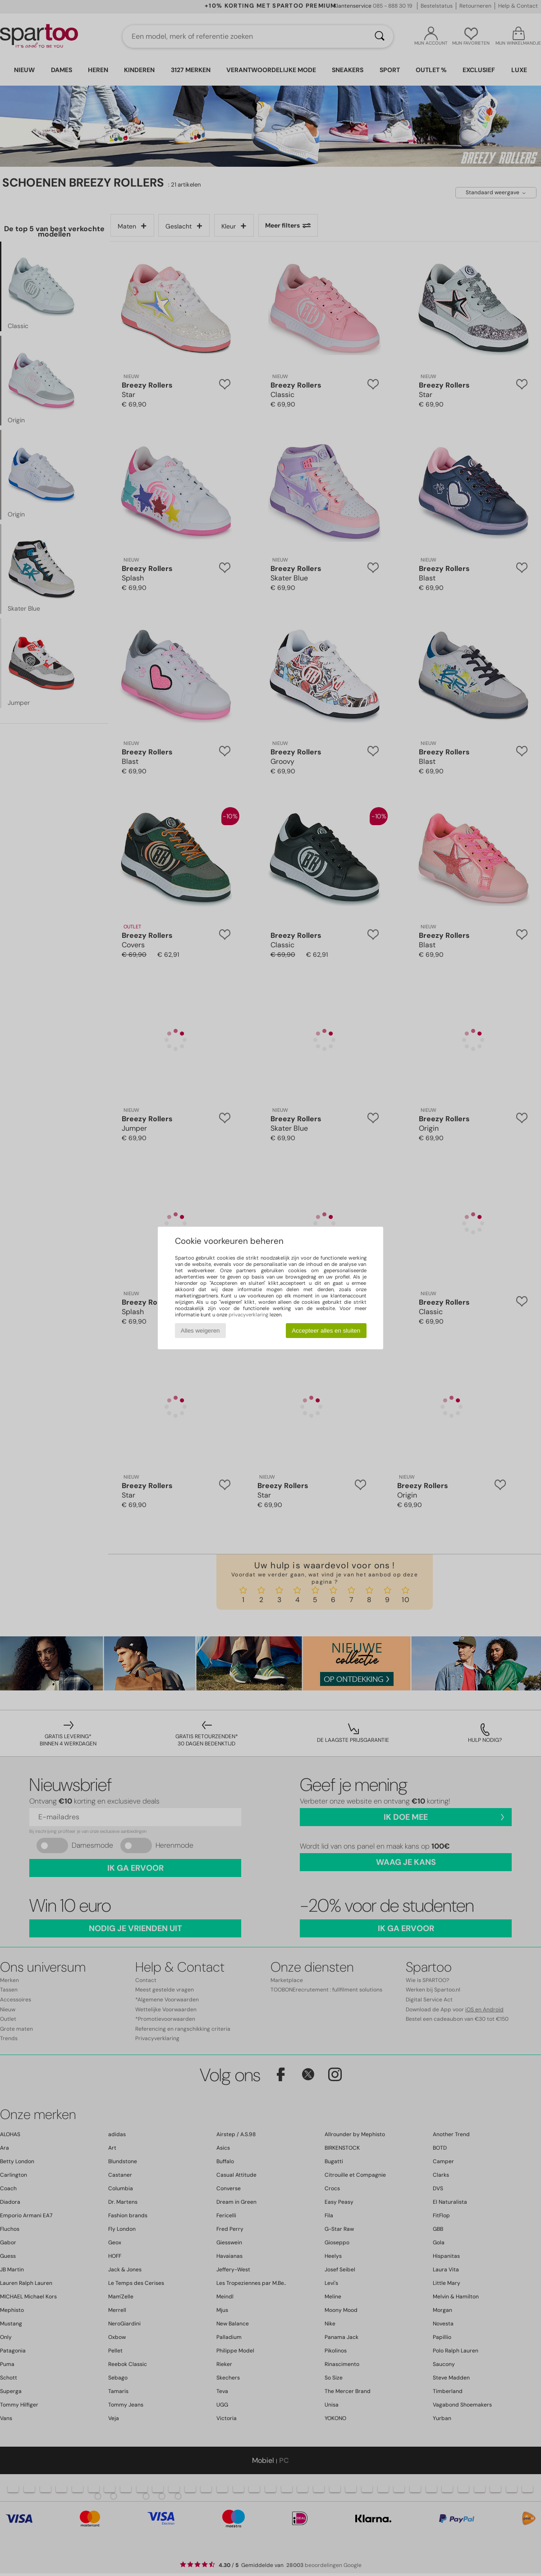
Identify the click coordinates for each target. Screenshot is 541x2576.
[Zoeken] (380, 36)
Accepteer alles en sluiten (326, 1330)
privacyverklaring (248, 1314)
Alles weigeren (200, 1330)
